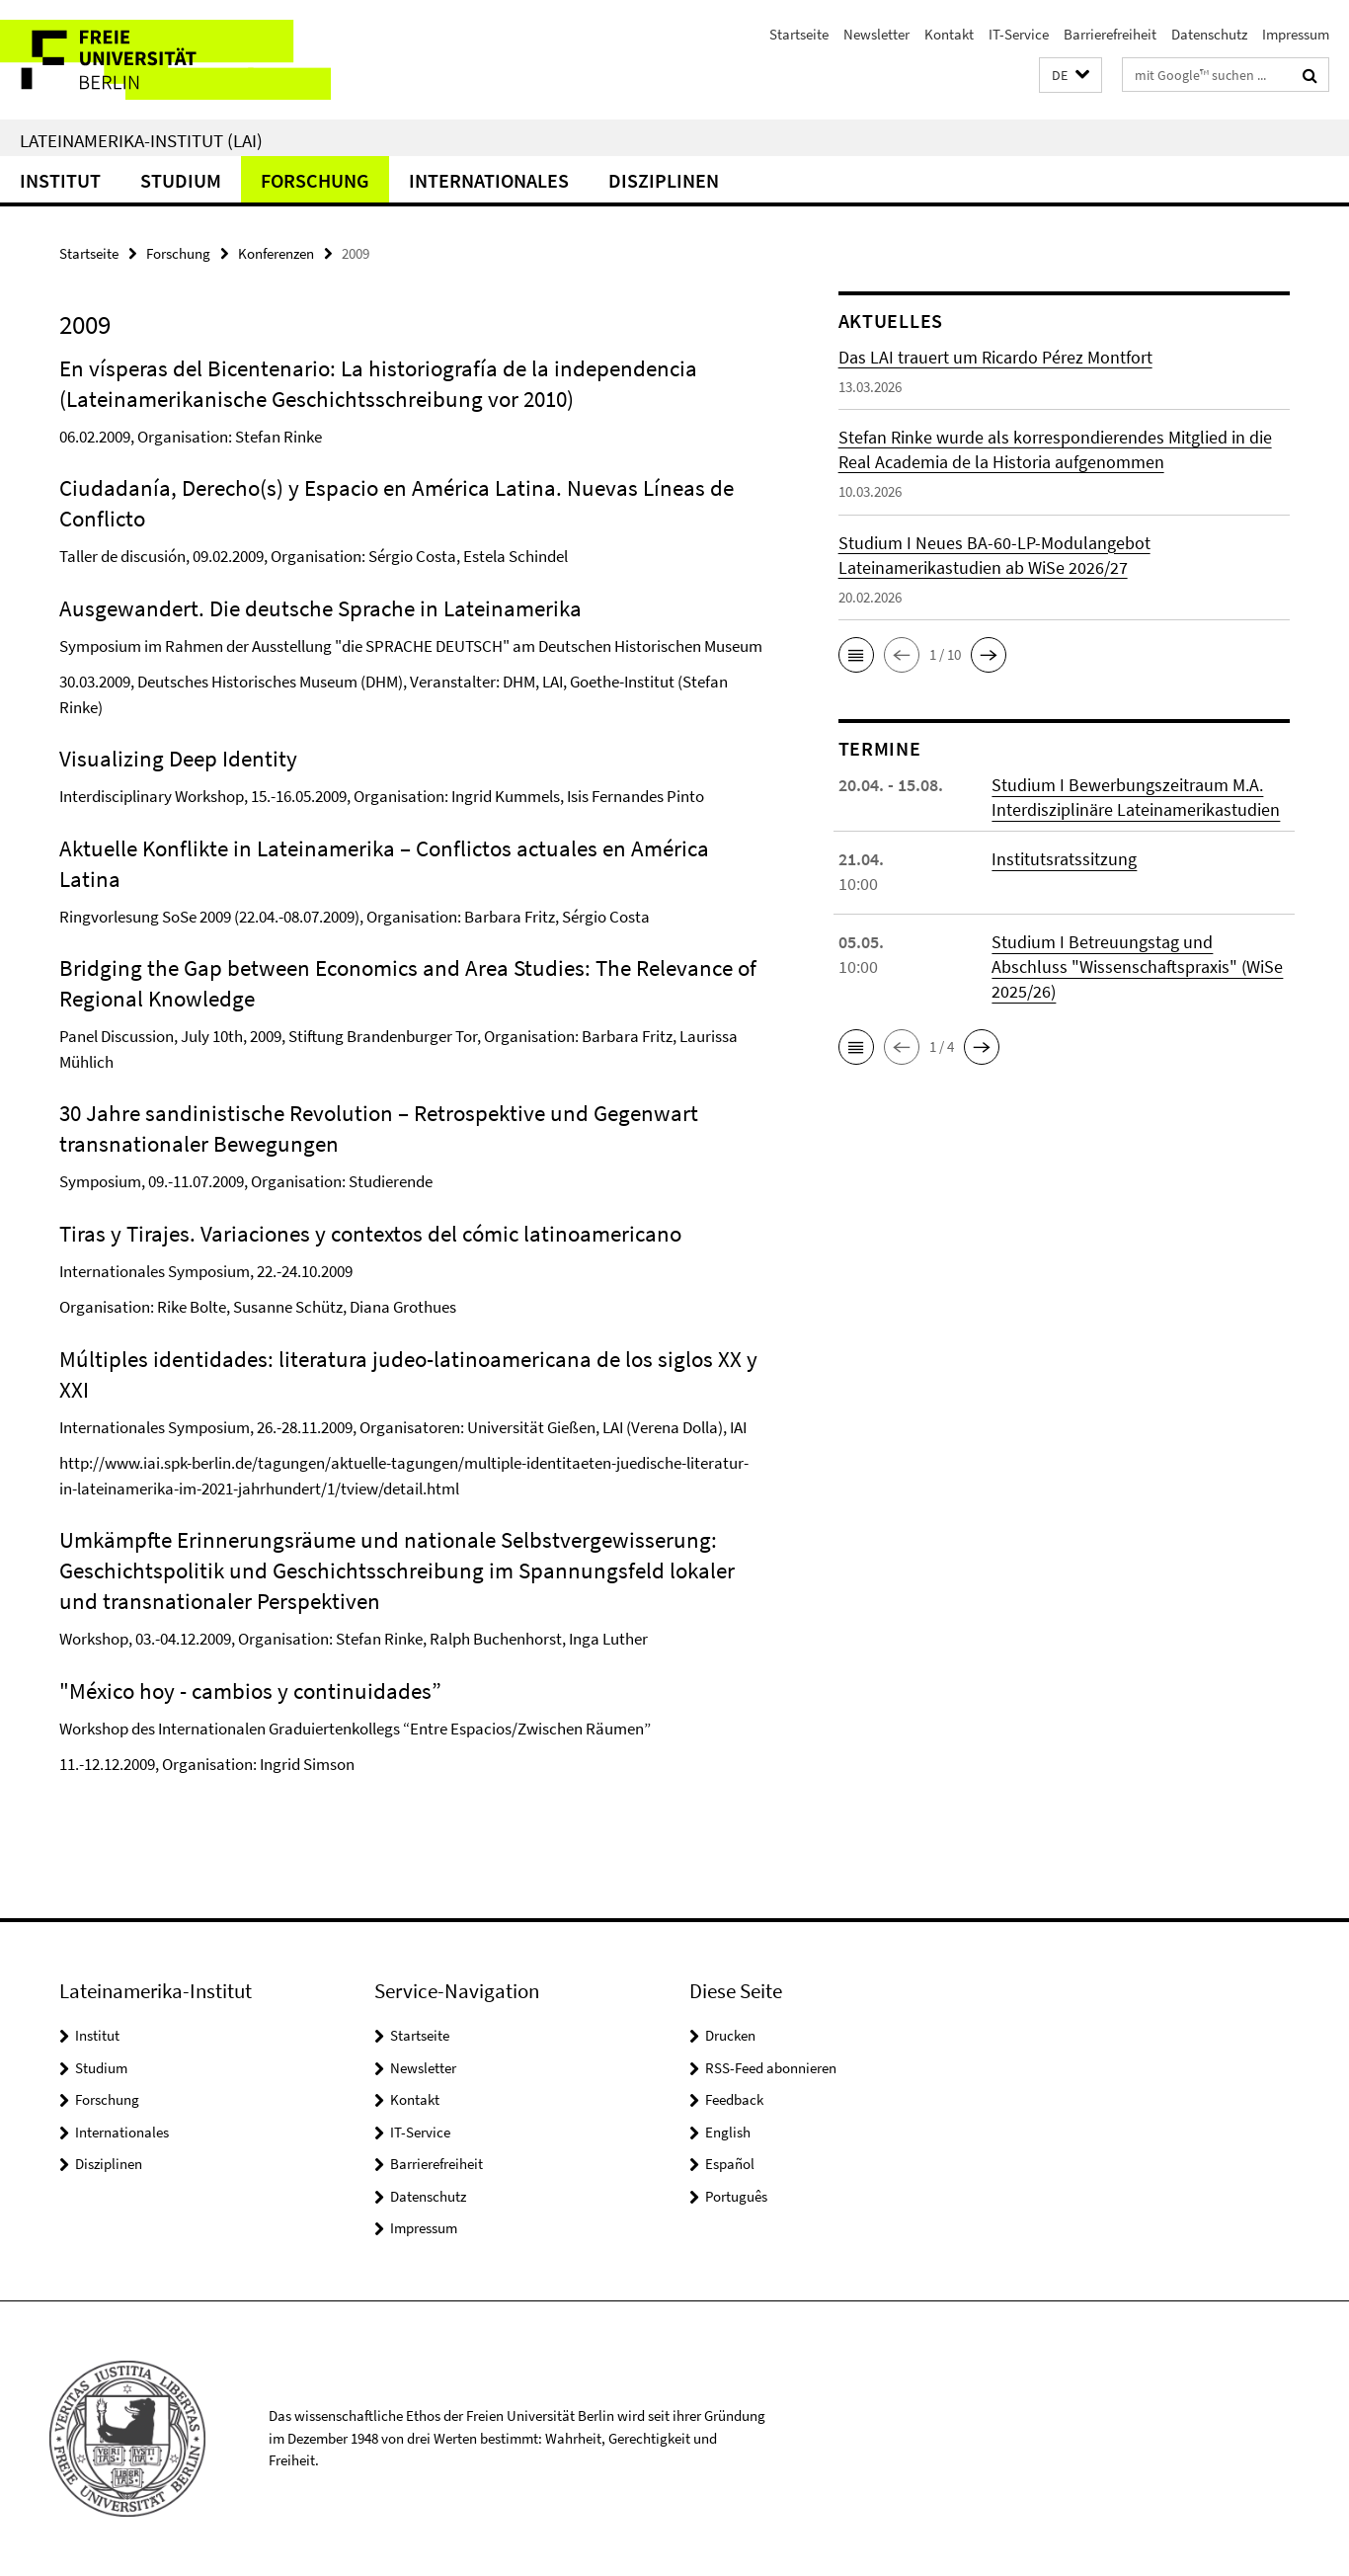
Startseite (799, 34)
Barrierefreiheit (1110, 34)
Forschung (315, 180)
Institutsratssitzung (1064, 858)
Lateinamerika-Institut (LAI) (141, 140)
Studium (180, 180)
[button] (1070, 75)
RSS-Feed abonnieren (770, 2067)
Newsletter (876, 34)
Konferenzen (276, 253)
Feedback (734, 2099)
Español (729, 2163)
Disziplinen (663, 180)
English (728, 2132)
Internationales (489, 180)
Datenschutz (1209, 34)
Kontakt (949, 34)
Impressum (1295, 34)
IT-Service (1019, 34)
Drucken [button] (730, 2035)
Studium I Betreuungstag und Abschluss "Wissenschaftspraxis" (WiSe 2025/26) (1137, 966)
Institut (60, 180)
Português (736, 2196)
